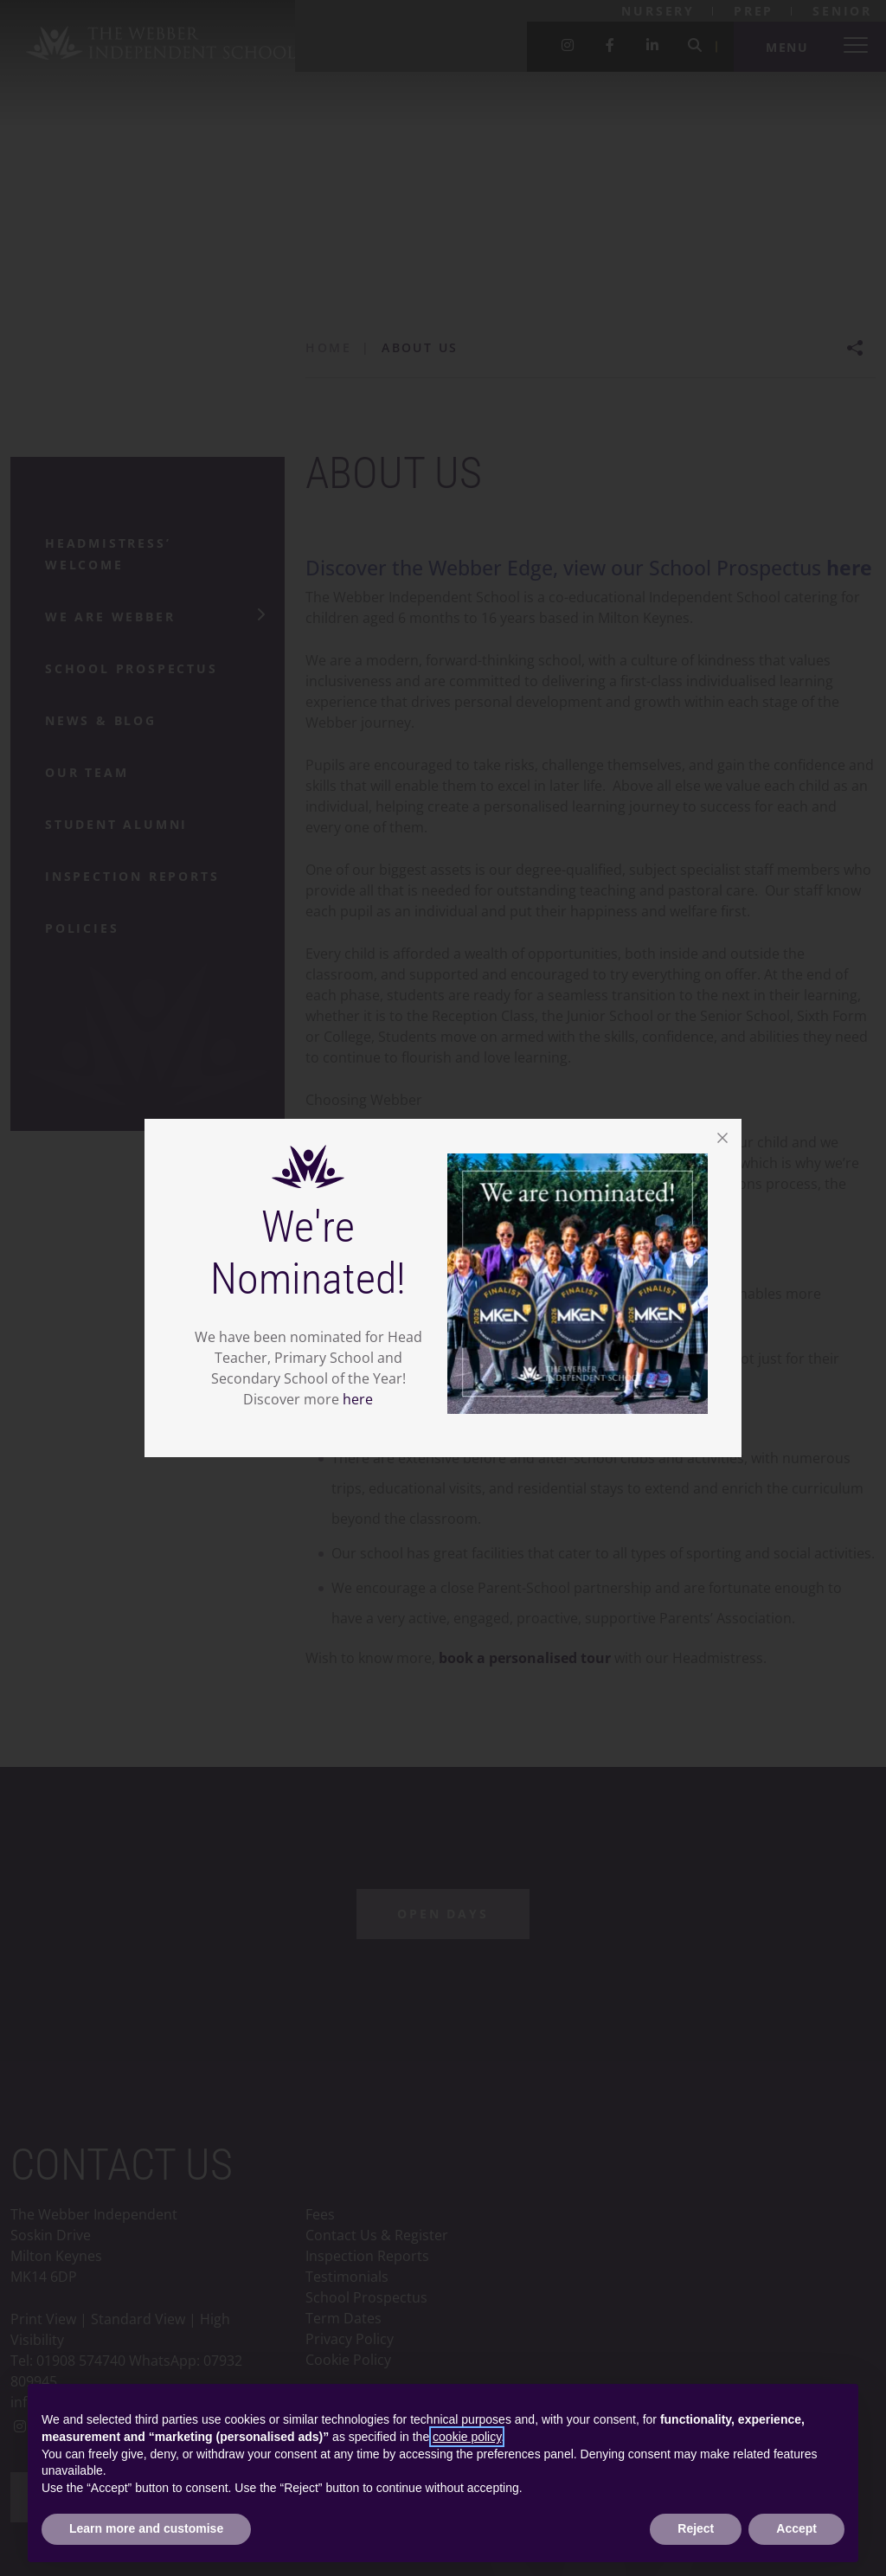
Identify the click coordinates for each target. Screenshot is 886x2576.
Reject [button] (695, 2528)
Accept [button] (796, 2528)
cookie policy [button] (467, 2437)
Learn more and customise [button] (146, 2528)
